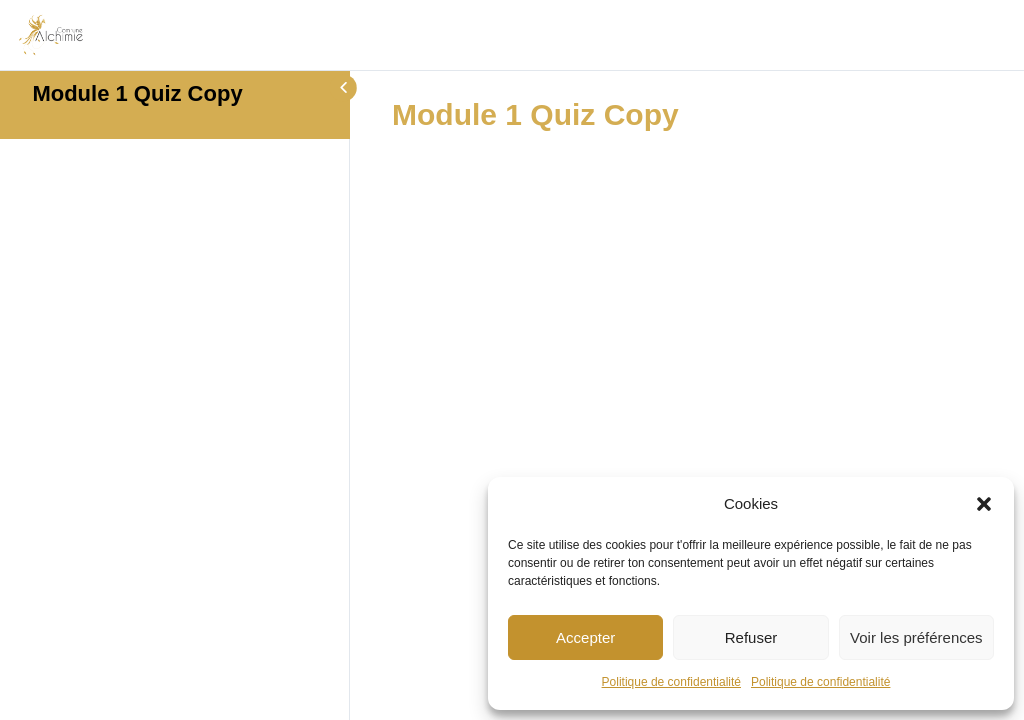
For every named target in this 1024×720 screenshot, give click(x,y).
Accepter (585, 637)
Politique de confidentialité (671, 682)
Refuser (751, 637)
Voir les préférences (916, 637)
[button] (984, 504)
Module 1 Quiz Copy (137, 93)
